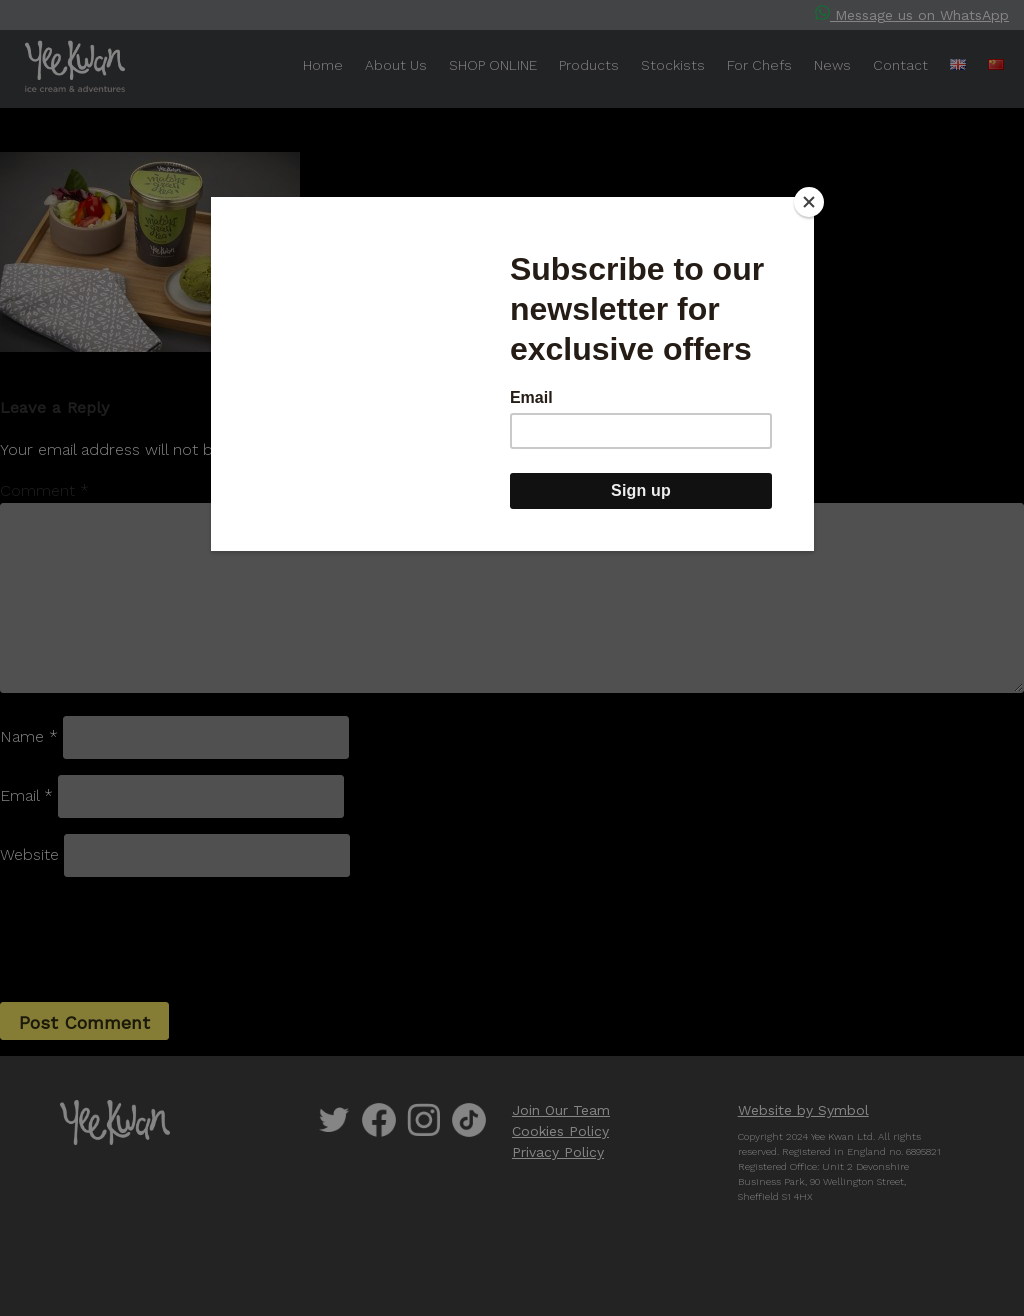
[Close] (809, 202)
